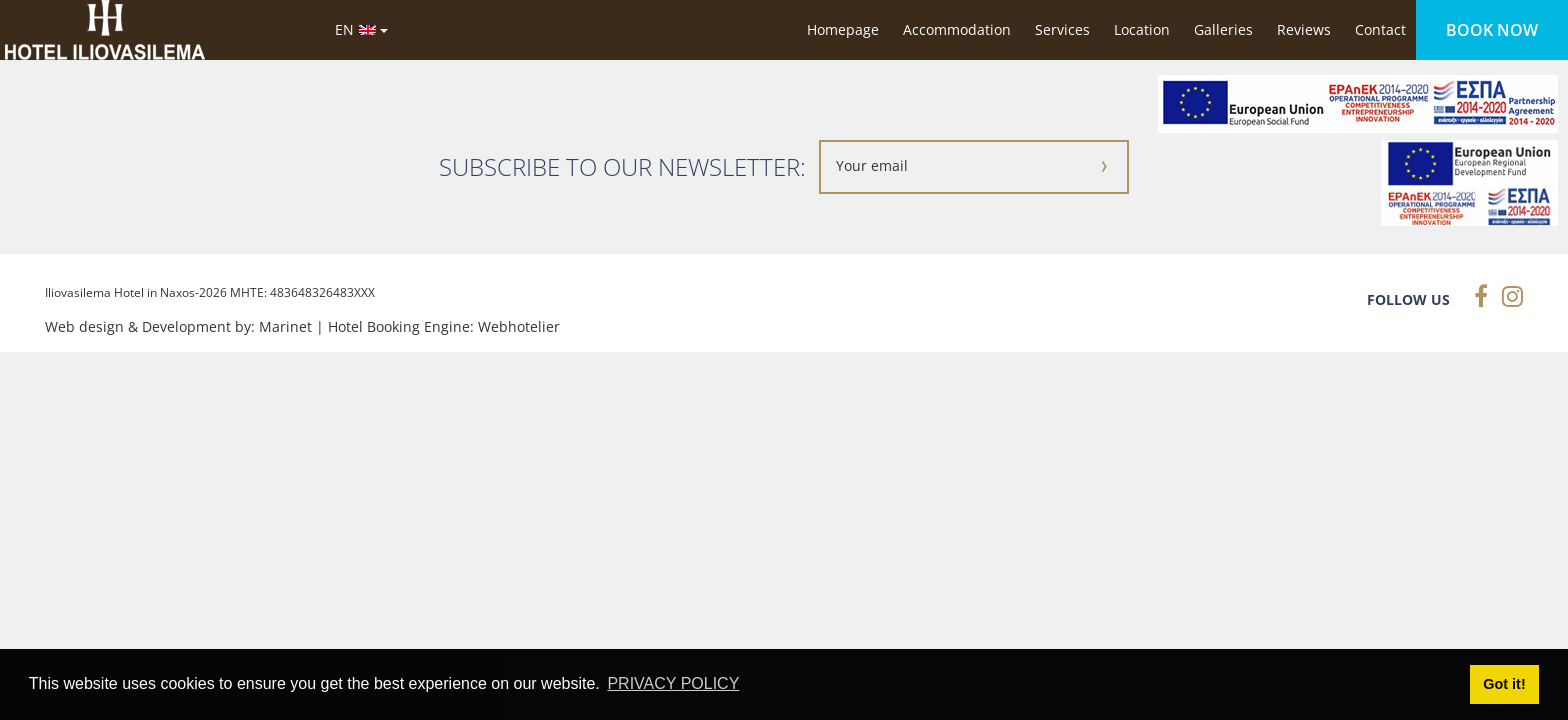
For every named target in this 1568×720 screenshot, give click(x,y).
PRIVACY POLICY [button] (673, 683)
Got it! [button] (1504, 684)
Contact (1380, 29)
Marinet (285, 326)
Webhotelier (519, 326)
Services (1062, 29)
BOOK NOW (1492, 30)
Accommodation (957, 29)
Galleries (1223, 29)
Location (1142, 29)
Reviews (1304, 29)
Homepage (843, 29)
